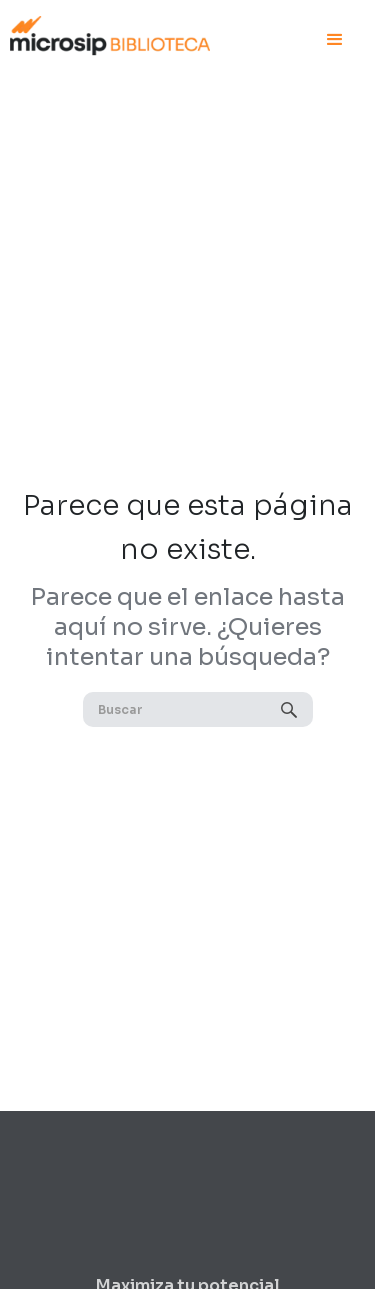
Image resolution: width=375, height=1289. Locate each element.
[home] (110, 33)
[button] (335, 40)
